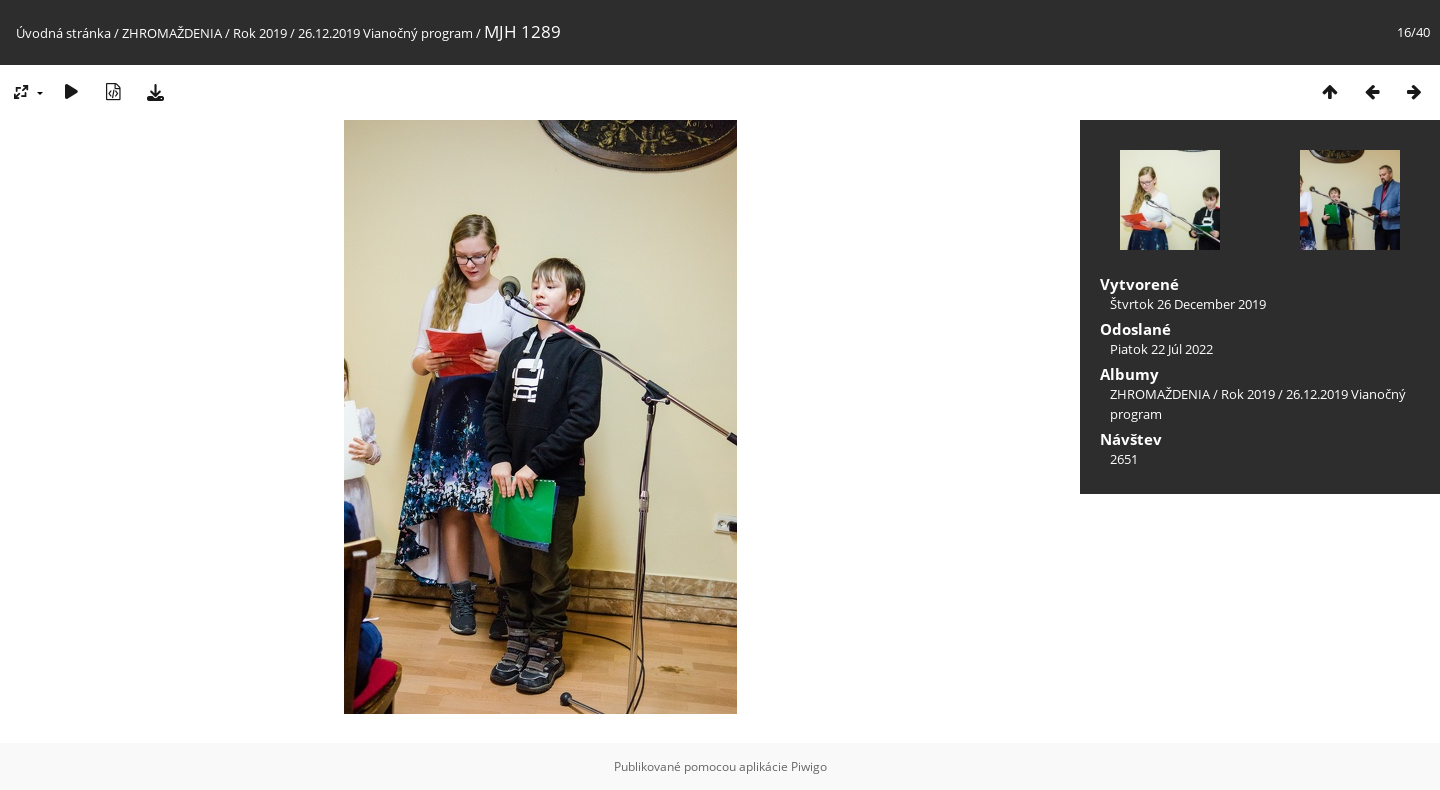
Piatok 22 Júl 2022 (1161, 349)
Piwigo (809, 766)
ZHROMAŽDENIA (172, 33)
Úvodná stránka (63, 33)
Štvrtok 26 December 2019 (1188, 304)
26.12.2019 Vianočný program (385, 33)
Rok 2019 (260, 33)
